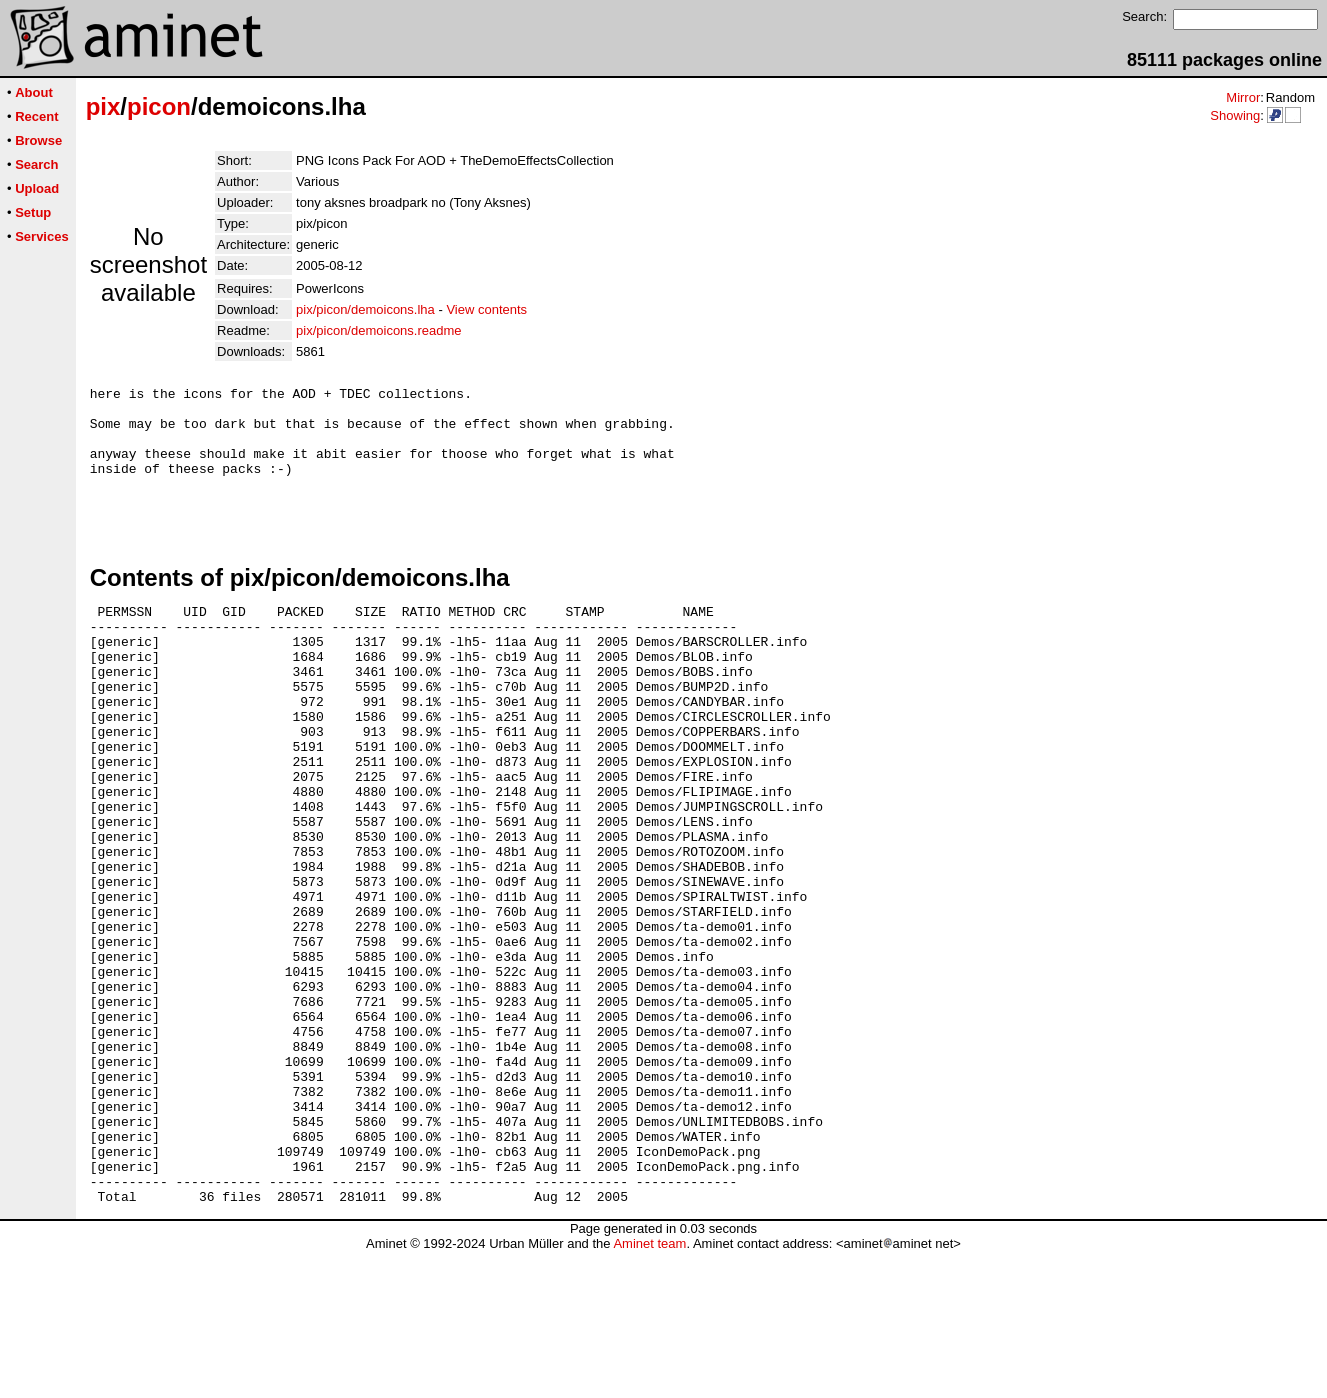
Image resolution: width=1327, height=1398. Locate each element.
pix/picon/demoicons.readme (378, 330)
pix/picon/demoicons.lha (365, 309)
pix (103, 106)
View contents (486, 309)
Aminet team (649, 1390)
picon (159, 106)
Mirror (1243, 97)
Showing (1235, 115)
